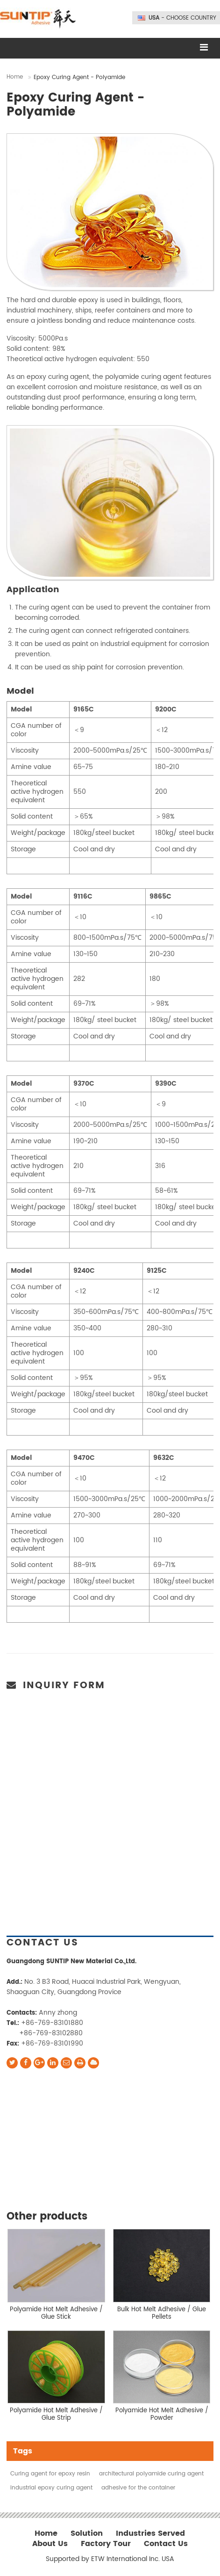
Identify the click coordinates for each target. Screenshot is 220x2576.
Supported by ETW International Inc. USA (110, 2559)
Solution (87, 2534)
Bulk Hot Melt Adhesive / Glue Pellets (161, 2313)
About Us (50, 2544)
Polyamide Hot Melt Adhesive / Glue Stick (56, 2313)
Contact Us (42, 1943)
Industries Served (150, 2534)
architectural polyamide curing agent (151, 2473)
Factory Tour (106, 2544)
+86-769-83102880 (51, 2033)
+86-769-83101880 (52, 2022)
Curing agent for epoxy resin (50, 2473)
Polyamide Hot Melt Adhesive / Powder (161, 2414)
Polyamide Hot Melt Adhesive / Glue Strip (56, 2414)
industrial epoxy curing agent (51, 2487)
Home (15, 77)
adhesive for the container (138, 2487)
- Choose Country (182, 18)
